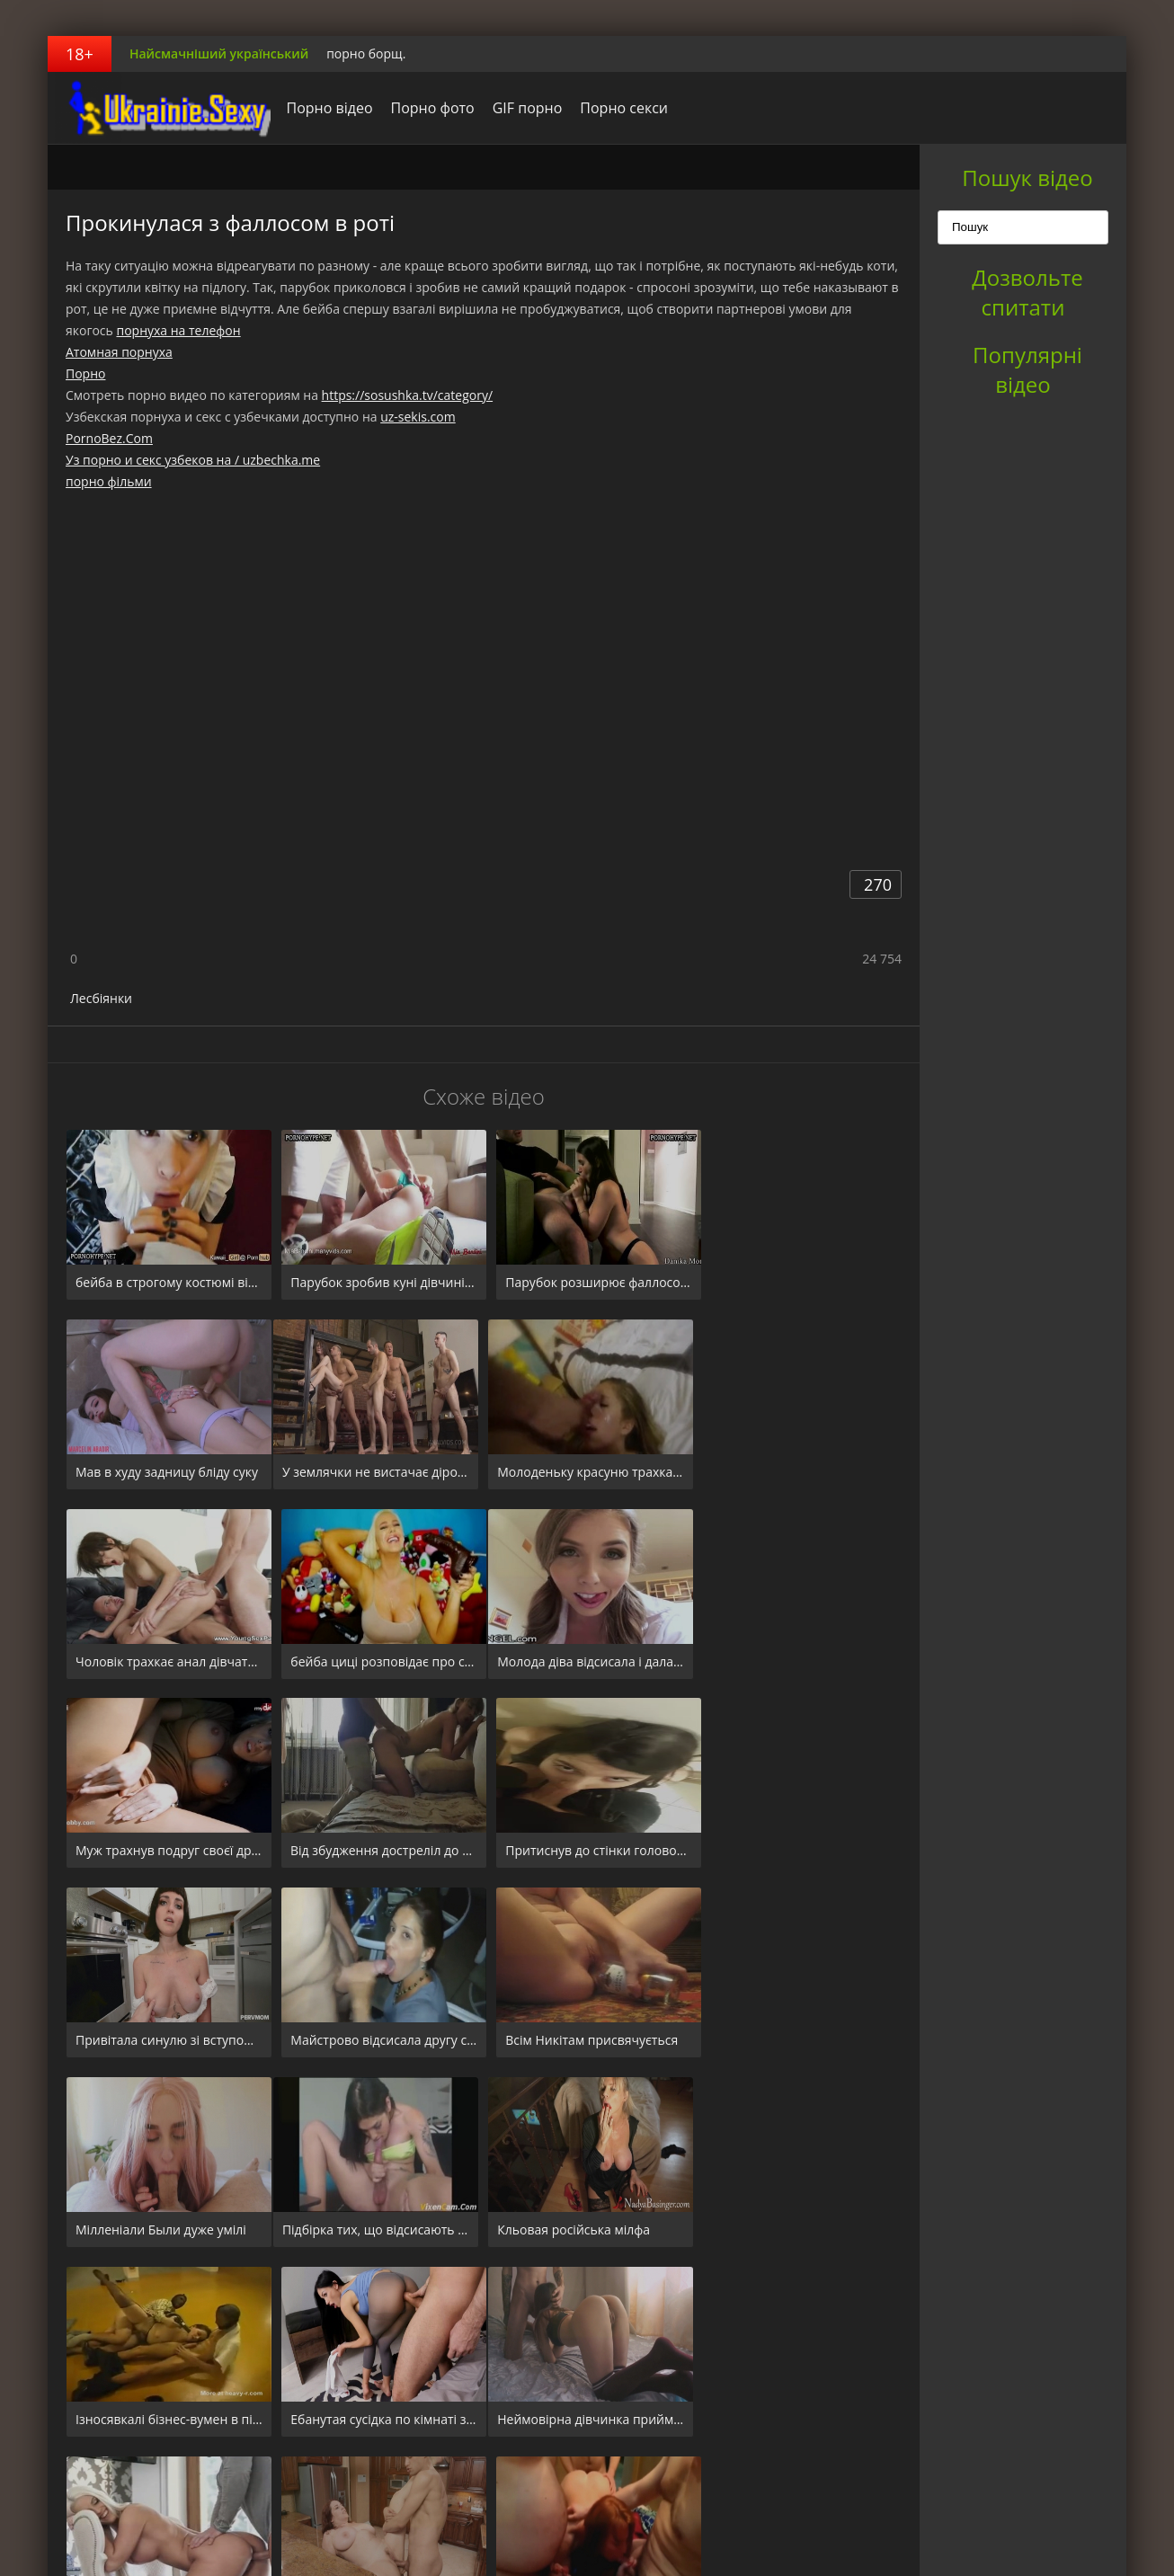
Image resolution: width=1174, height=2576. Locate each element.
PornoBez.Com (109, 438)
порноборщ (160, 108)
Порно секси (619, 108)
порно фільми (109, 481)
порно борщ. (365, 53)
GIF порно (522, 108)
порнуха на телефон (178, 330)
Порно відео (324, 108)
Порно (85, 373)
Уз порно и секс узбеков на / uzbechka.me (193, 459)
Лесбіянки (101, 998)
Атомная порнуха (119, 351)
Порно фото (427, 108)
